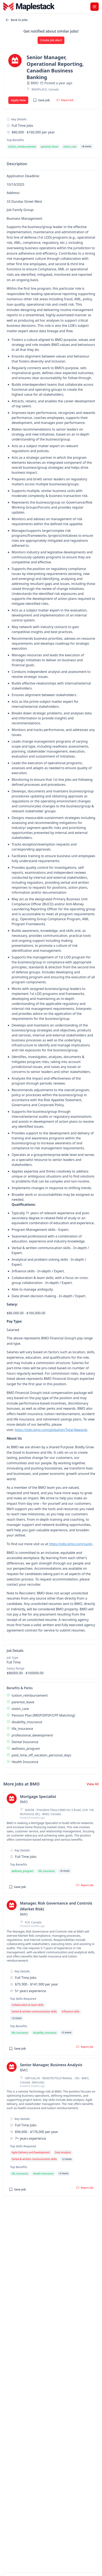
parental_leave (23, 1702)
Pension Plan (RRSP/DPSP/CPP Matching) (43, 1715)
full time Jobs (22, 125)
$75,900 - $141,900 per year (36, 1984)
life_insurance (22, 1728)
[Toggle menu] (94, 6)
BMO (34, 83)
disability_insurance (27, 1722)
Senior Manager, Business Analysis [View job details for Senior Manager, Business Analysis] (51, 2064)
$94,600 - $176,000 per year (36, 2131)
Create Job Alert (51, 40)
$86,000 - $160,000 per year (33, 132)
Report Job (65, 100)
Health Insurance (25, 1762)
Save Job (41, 100)
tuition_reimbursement (30, 1695)
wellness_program (26, 1748)
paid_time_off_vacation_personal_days (41, 1755)
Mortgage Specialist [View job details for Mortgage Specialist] (38, 1796)
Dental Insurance (25, 1742)
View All (93, 1784)
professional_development (32, 1735)
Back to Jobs (16, 20)
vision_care (20, 1708)
